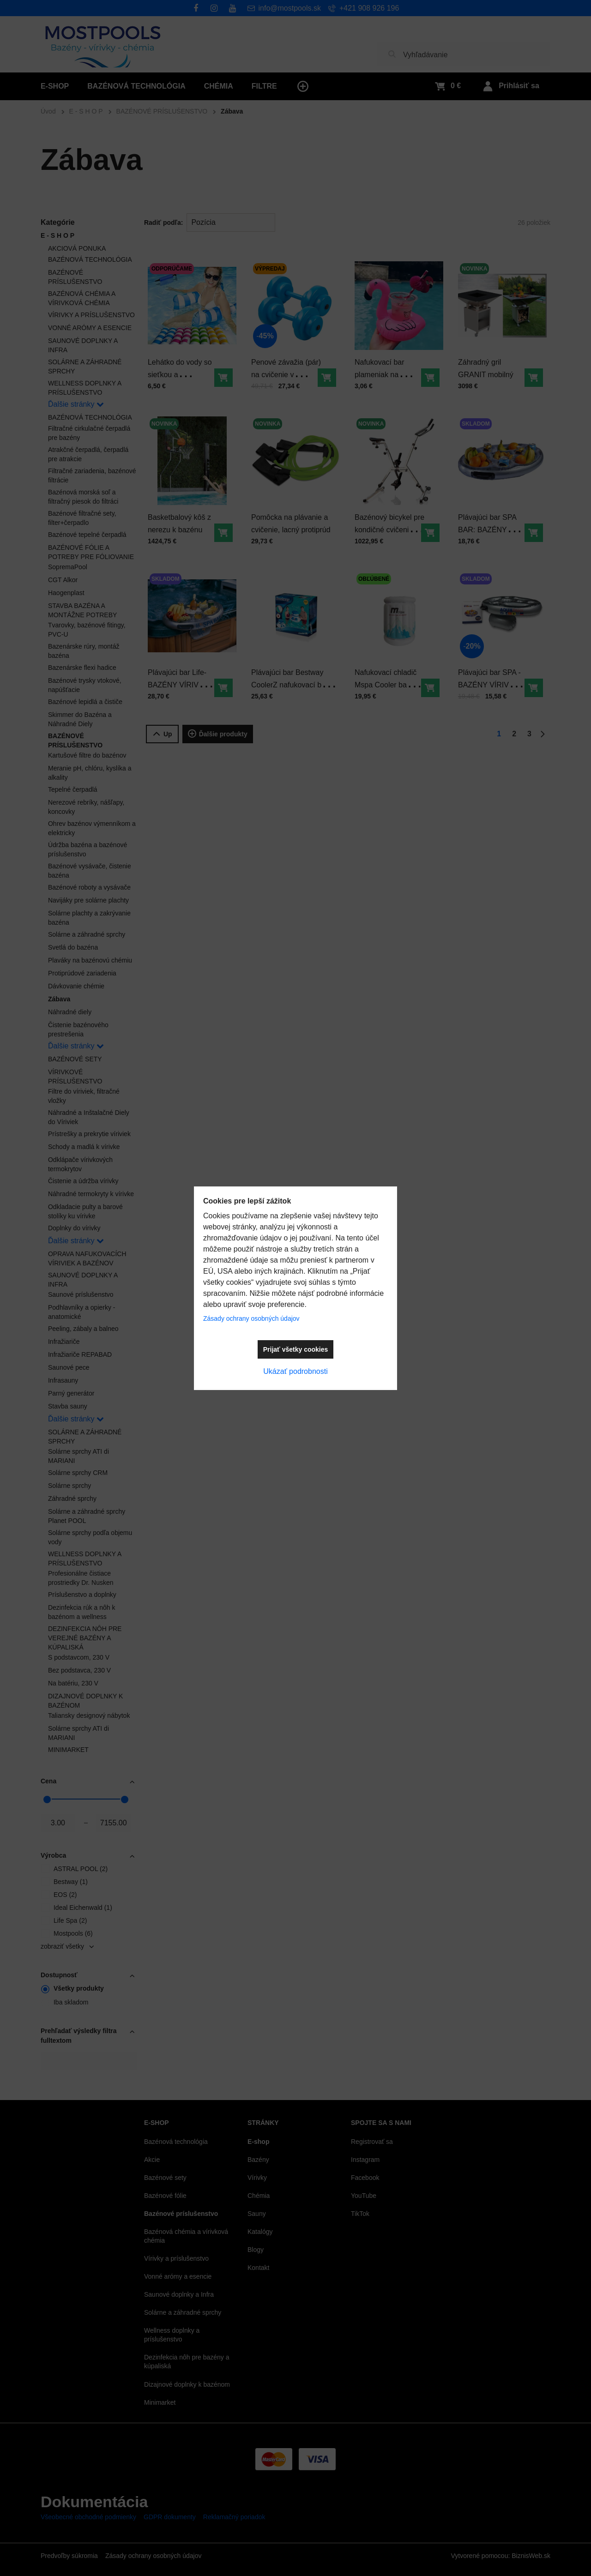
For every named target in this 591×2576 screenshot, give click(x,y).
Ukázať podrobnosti (295, 1371)
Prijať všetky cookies (295, 1349)
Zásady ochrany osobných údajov (251, 1318)
